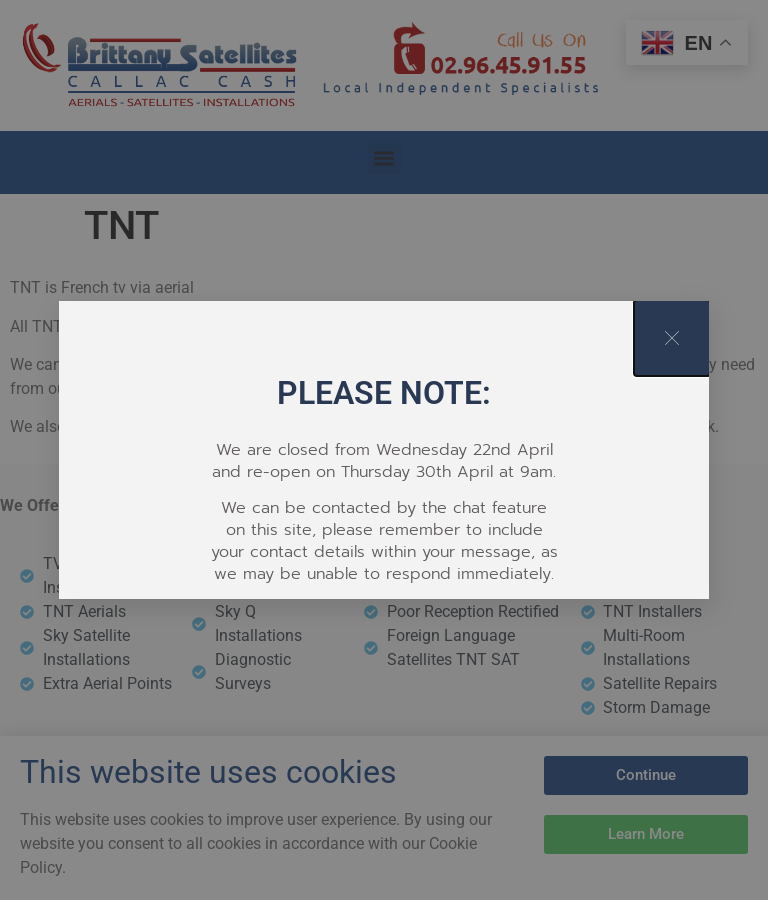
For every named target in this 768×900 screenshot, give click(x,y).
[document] (384, 450)
